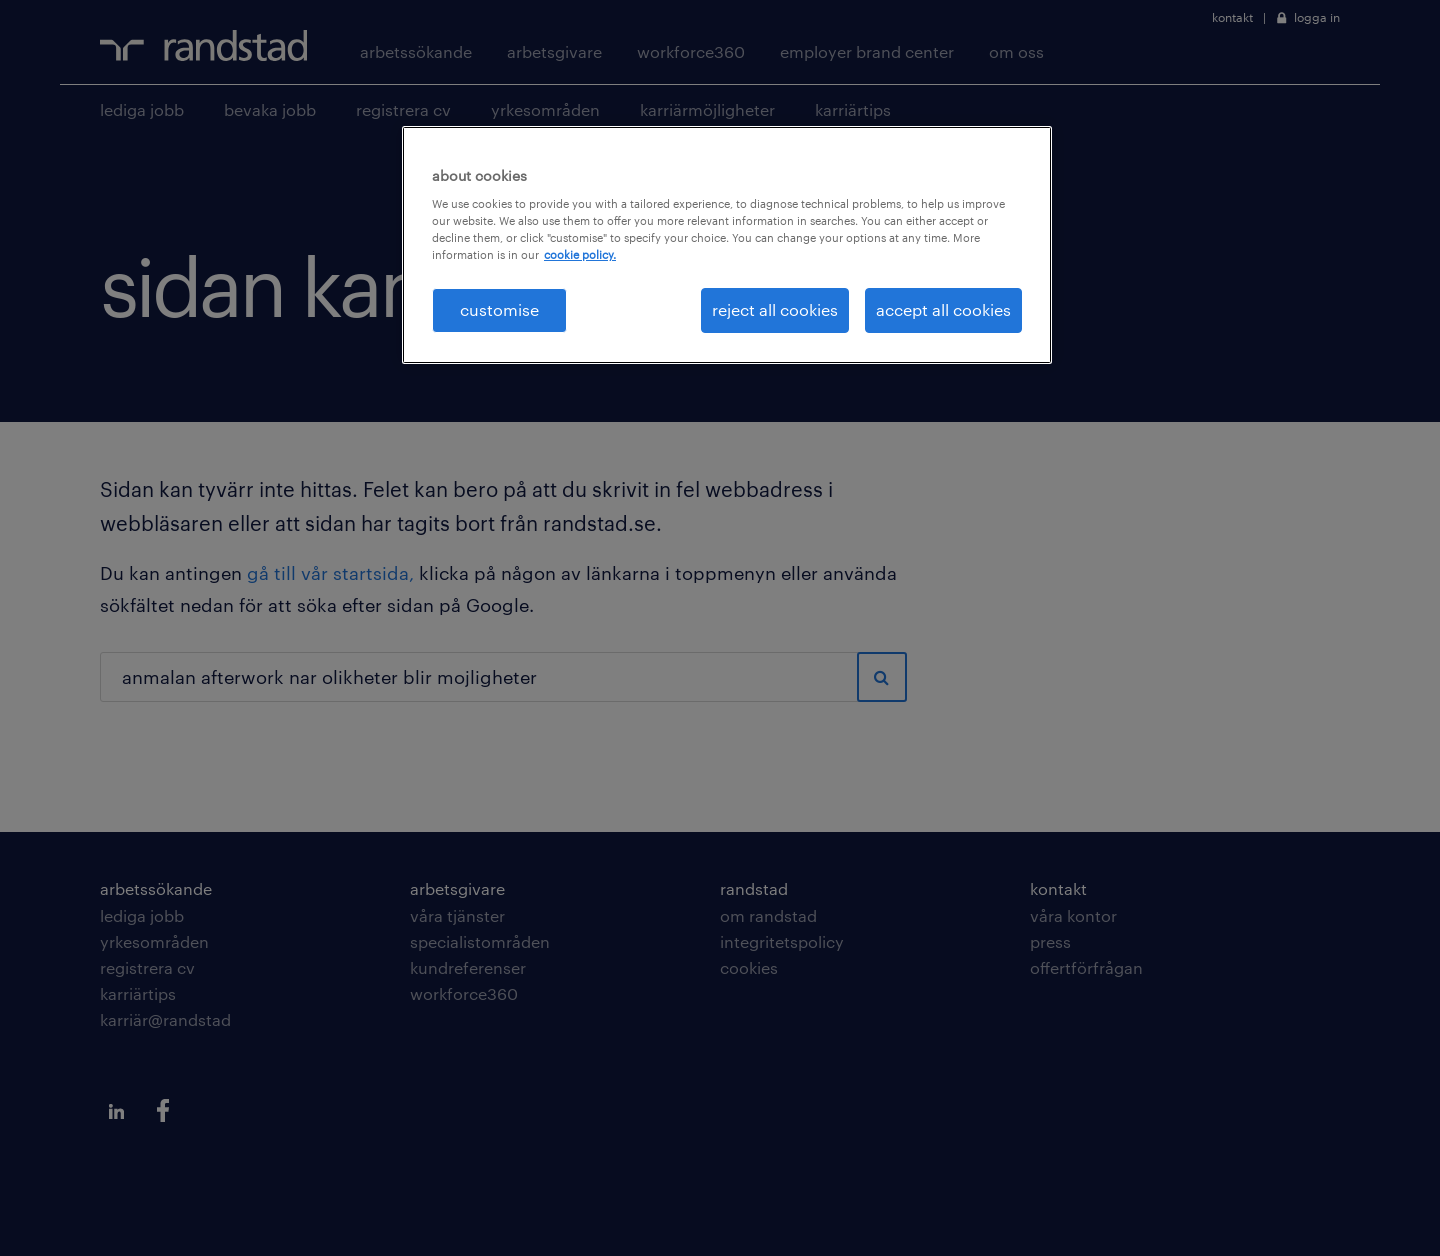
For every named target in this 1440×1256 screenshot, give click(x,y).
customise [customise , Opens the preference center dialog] (499, 309)
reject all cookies (775, 309)
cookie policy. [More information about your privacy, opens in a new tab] (580, 254)
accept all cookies (943, 309)
